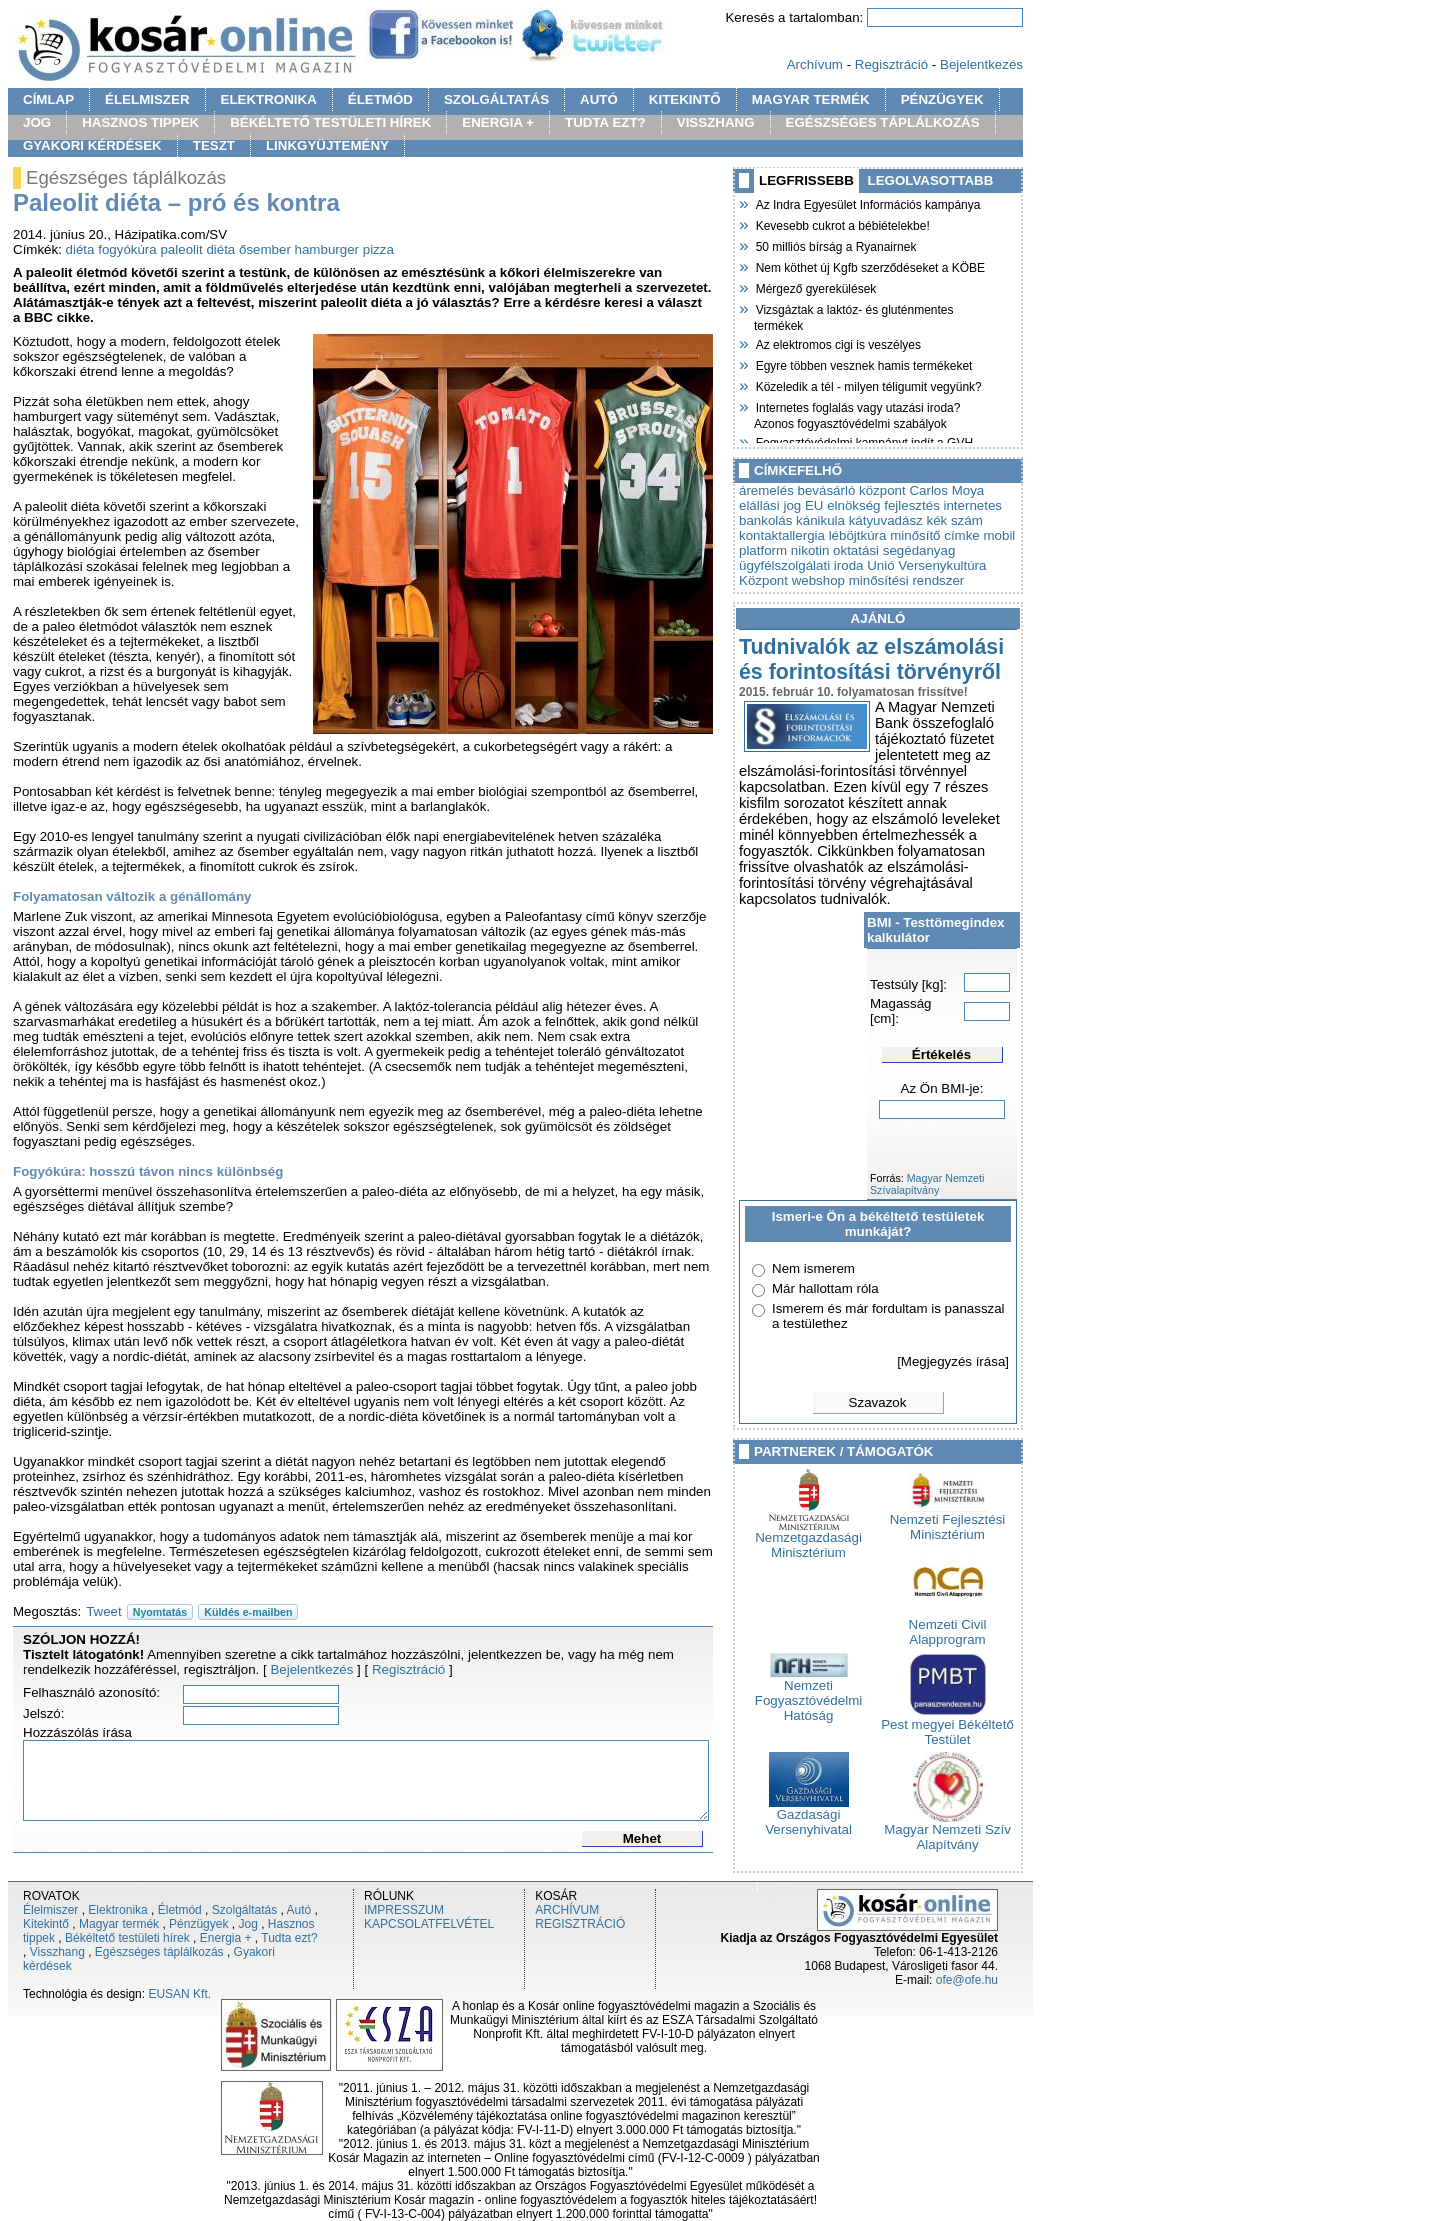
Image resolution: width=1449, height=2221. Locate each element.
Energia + (226, 1938)
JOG (37, 122)
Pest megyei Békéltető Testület (947, 1726)
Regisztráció (891, 64)
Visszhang (57, 1952)
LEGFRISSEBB (806, 180)
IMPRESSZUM (404, 1910)
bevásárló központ (852, 490)
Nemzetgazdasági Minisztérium (808, 1539)
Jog (247, 1924)
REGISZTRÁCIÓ (580, 1924)
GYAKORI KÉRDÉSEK (92, 145)
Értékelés (941, 1054)
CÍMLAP (48, 99)
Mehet (642, 1838)
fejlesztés (912, 505)
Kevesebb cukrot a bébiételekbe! (842, 224)
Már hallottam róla (825, 1288)
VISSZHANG (716, 122)
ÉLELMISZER (147, 99)
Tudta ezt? (289, 1938)
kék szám (954, 520)
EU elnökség (843, 505)
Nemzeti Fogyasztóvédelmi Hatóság (808, 1694)
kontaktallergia (782, 535)
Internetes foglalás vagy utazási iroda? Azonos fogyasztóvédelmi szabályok (857, 413)
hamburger (327, 249)
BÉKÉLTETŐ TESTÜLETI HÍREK (330, 122)
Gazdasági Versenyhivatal (808, 1816)
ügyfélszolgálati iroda (801, 565)
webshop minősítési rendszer (878, 580)
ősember (265, 249)
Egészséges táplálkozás (159, 1952)
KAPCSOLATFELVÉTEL (429, 1924)
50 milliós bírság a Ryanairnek (835, 245)
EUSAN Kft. (179, 1994)
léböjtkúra (858, 535)
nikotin (810, 550)
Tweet (104, 1611)
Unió (880, 565)
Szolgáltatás (244, 1910)
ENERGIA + (498, 122)
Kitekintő (46, 1924)
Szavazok (878, 1402)
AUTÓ (599, 99)
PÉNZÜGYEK (942, 99)
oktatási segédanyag (894, 550)
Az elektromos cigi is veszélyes (837, 343)
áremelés (766, 490)
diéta (80, 249)
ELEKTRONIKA (269, 99)
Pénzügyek (198, 1924)
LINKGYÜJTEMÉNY (327, 145)
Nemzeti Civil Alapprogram (948, 1626)
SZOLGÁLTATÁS (496, 99)
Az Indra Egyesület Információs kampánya (867, 203)
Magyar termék (119, 1924)
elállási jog (770, 505)
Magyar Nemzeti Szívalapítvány (927, 1184)
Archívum (815, 64)
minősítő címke (935, 535)
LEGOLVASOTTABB (931, 180)
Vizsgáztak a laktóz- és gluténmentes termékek (854, 315)
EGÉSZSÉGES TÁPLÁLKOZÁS (883, 122)
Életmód (180, 1910)
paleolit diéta (197, 249)
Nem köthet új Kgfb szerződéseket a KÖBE (869, 266)
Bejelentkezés (981, 64)
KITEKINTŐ (685, 99)
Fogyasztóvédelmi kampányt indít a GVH (863, 441)
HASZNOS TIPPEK (140, 122)
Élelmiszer (50, 1910)
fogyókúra (127, 249)
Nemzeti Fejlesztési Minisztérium (948, 1521)
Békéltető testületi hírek (127, 1938)
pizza (378, 249)
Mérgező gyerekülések (815, 287)
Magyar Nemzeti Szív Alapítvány (947, 1831)
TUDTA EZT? (605, 122)
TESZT (214, 145)
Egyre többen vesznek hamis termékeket (863, 364)
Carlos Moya (946, 490)
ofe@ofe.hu (967, 1980)
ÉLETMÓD (380, 99)
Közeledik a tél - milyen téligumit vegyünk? (868, 385)
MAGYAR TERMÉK (811, 99)
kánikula (820, 520)
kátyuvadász (886, 520)
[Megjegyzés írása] (953, 1361)
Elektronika (117, 1910)
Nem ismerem (813, 1268)
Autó (299, 1910)
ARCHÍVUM (567, 1910)
